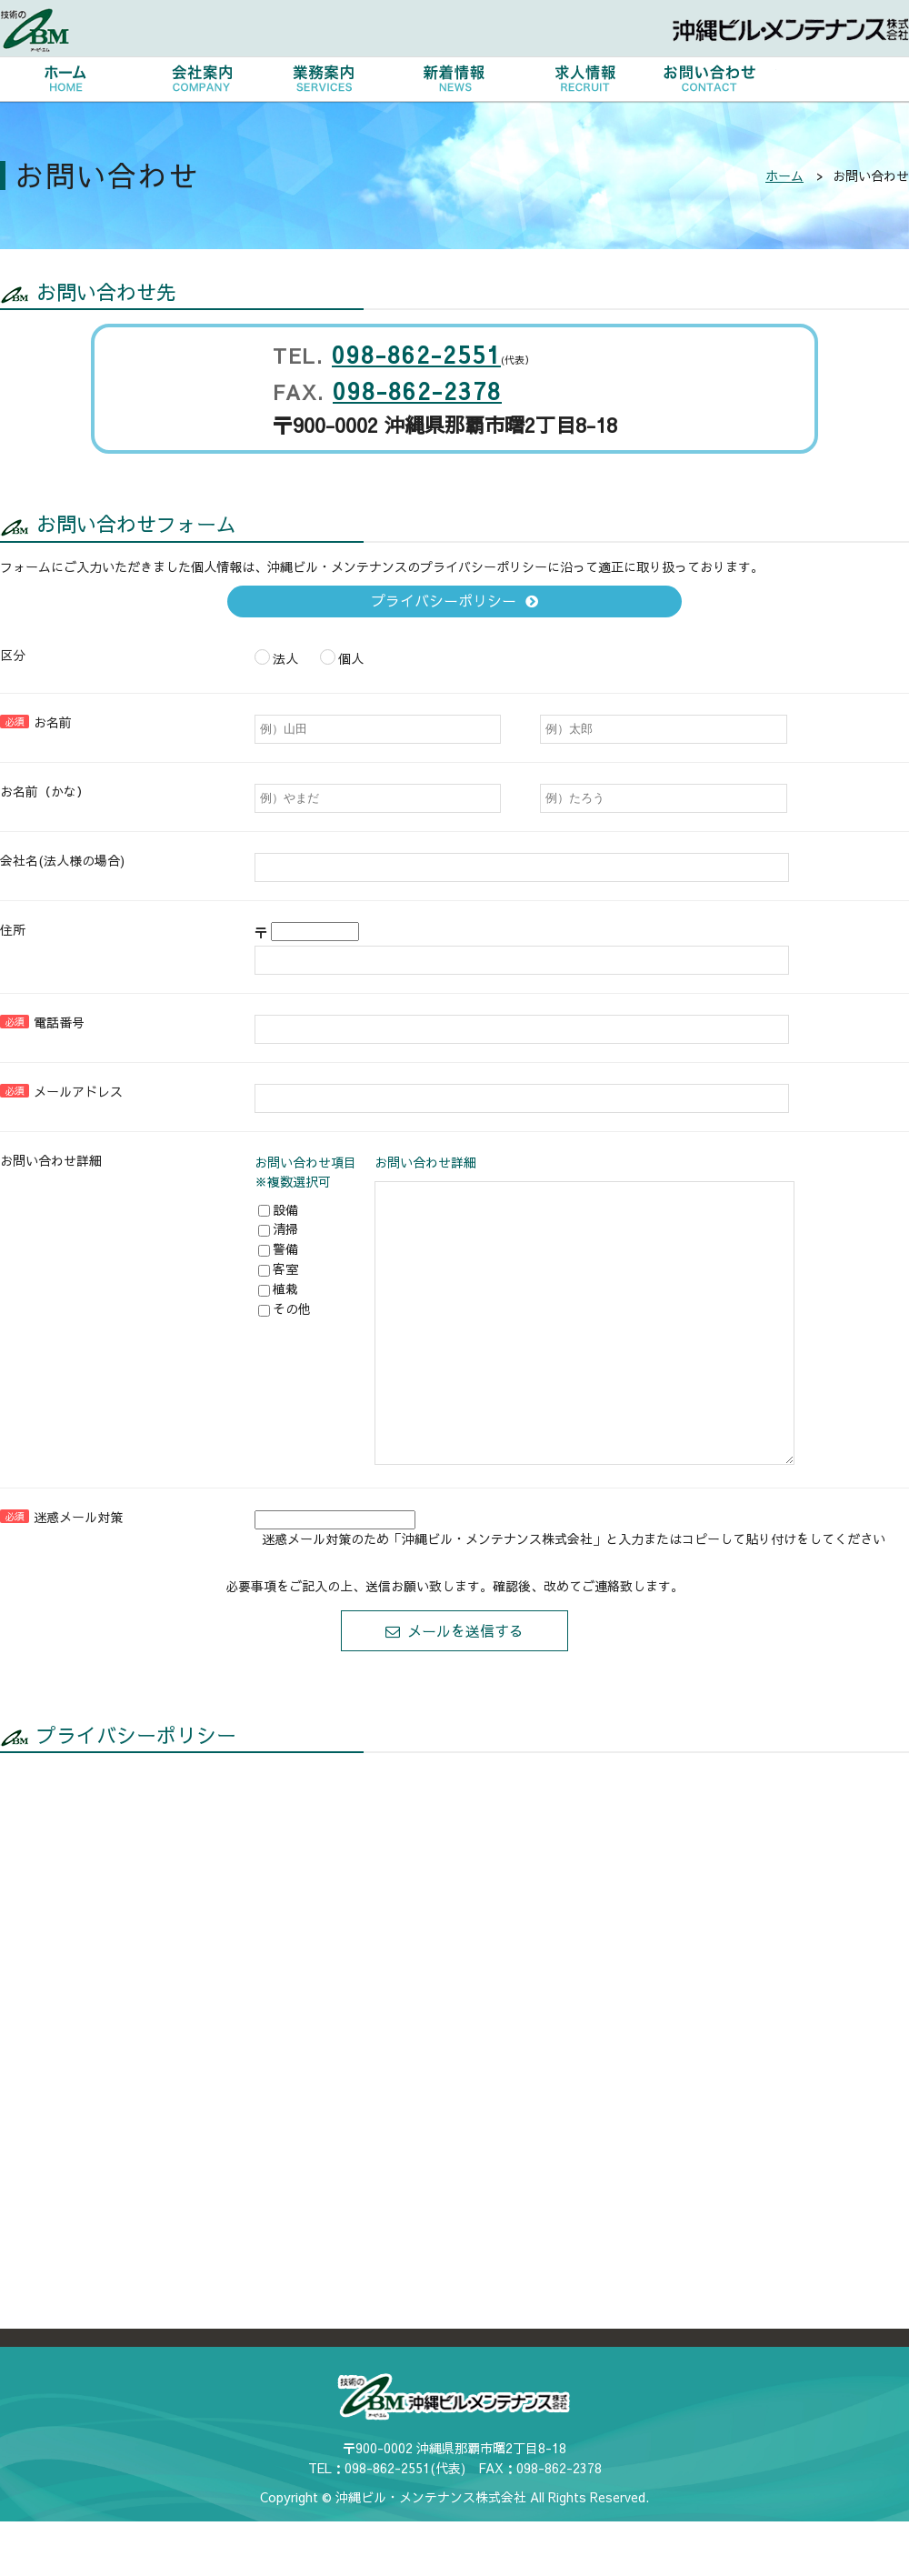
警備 (278, 1248)
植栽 (278, 1288)
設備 (278, 1209)
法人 (276, 657)
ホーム (784, 175)
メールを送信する (465, 1685)
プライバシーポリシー (443, 600)
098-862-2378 (417, 390)
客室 (278, 1268)
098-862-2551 (416, 354)
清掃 (278, 1228)
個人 (342, 657)
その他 (284, 1308)
